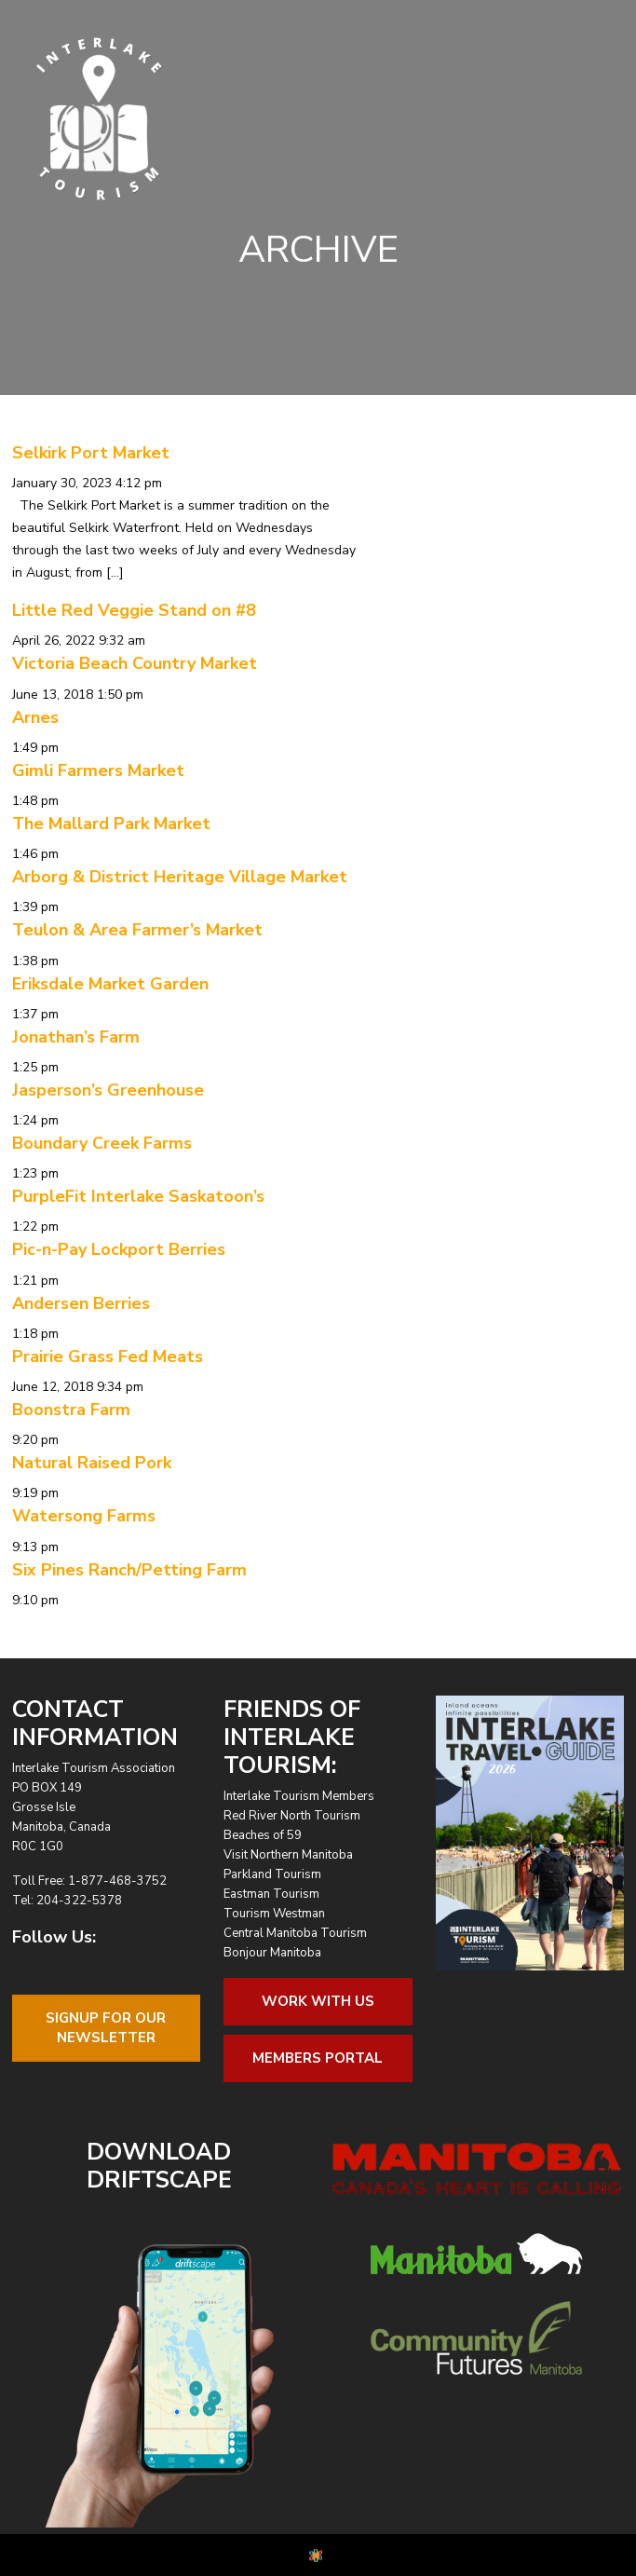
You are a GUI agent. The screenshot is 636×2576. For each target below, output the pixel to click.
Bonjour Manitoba (272, 1952)
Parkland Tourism (272, 1874)
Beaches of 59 (262, 1835)
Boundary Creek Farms (102, 1143)
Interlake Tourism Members (298, 1796)
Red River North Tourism (291, 1815)
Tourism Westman (274, 1913)
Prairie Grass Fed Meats (107, 1356)
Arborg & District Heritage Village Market (179, 876)
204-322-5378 (79, 1900)
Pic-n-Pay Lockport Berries (118, 1249)
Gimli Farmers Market (98, 770)
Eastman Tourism (271, 1894)
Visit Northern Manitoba (288, 1855)
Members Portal (317, 2058)
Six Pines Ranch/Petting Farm (129, 1570)
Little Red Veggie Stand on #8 (134, 610)
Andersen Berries (81, 1303)
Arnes (35, 717)
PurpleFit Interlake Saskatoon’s (138, 1196)
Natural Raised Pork (91, 1463)
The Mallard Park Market (111, 823)
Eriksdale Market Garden (110, 984)
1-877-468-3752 (117, 1881)
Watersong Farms (84, 1516)
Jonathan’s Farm (76, 1037)
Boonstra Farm (71, 1409)
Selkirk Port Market (90, 453)
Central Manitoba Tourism (295, 1933)
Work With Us (318, 2001)
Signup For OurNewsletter (106, 2028)
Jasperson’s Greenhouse (108, 1090)
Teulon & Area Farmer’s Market (137, 930)
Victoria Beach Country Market (134, 663)
